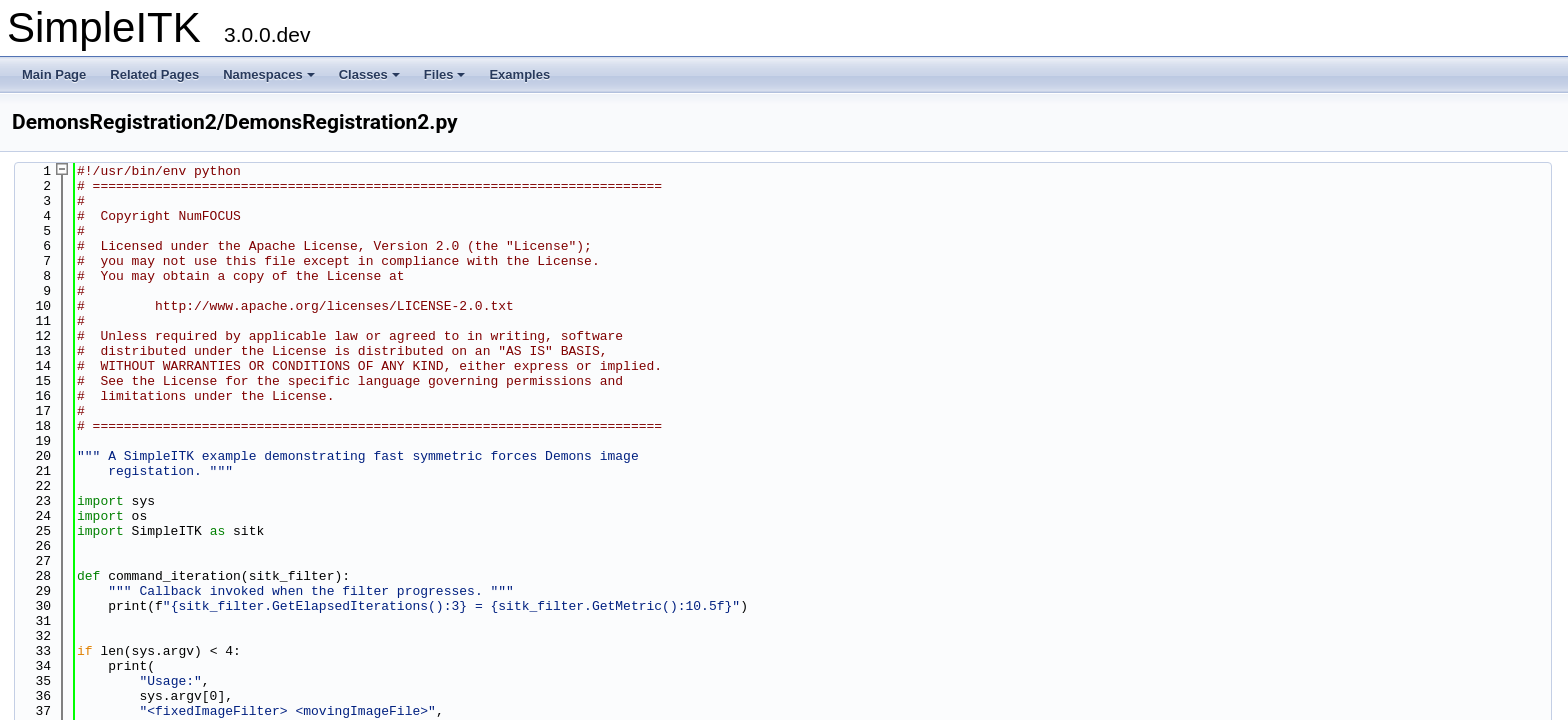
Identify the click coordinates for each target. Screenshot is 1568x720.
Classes (369, 74)
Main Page (54, 74)
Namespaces (269, 74)
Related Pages (154, 74)
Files (445, 74)
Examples (519, 74)
